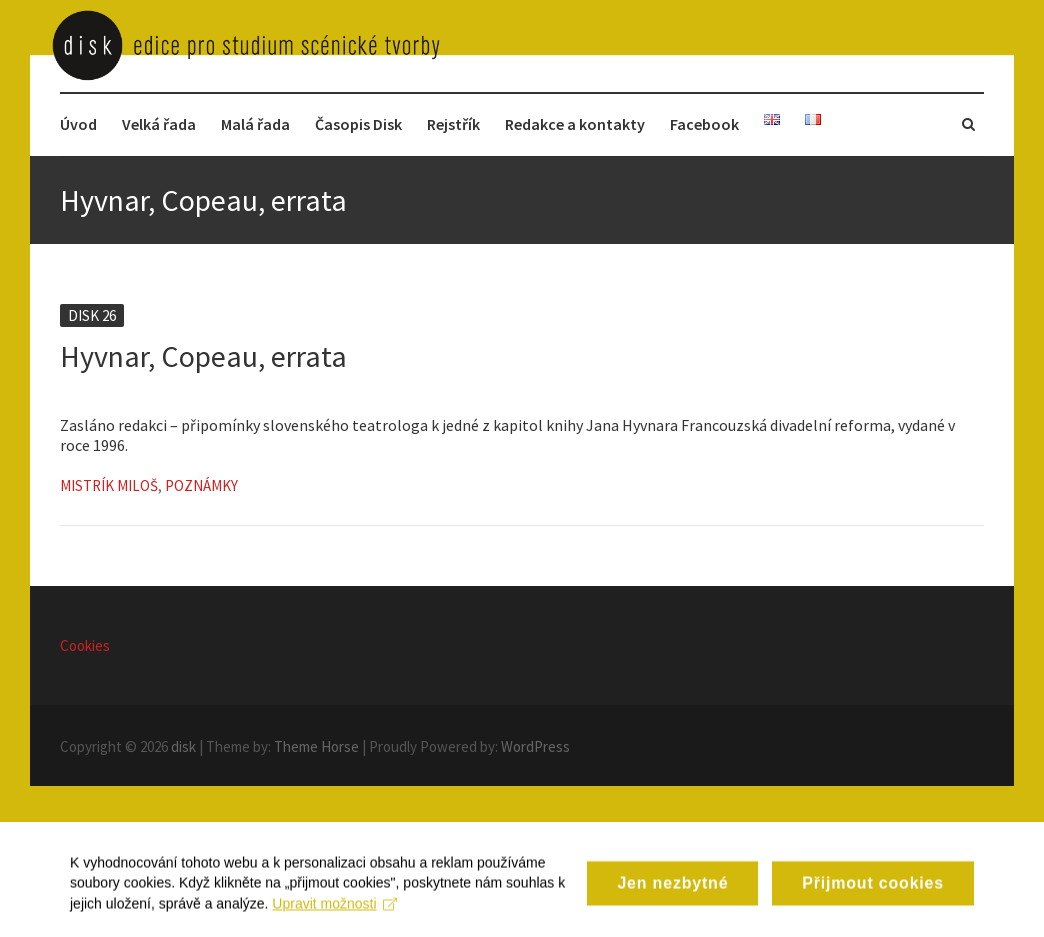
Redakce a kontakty (575, 124)
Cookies (85, 645)
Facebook (704, 124)
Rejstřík (453, 124)
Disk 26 (92, 315)
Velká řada (159, 124)
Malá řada (255, 124)
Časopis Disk (358, 124)
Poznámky (201, 485)
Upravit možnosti (334, 923)
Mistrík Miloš (109, 485)
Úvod (78, 124)
